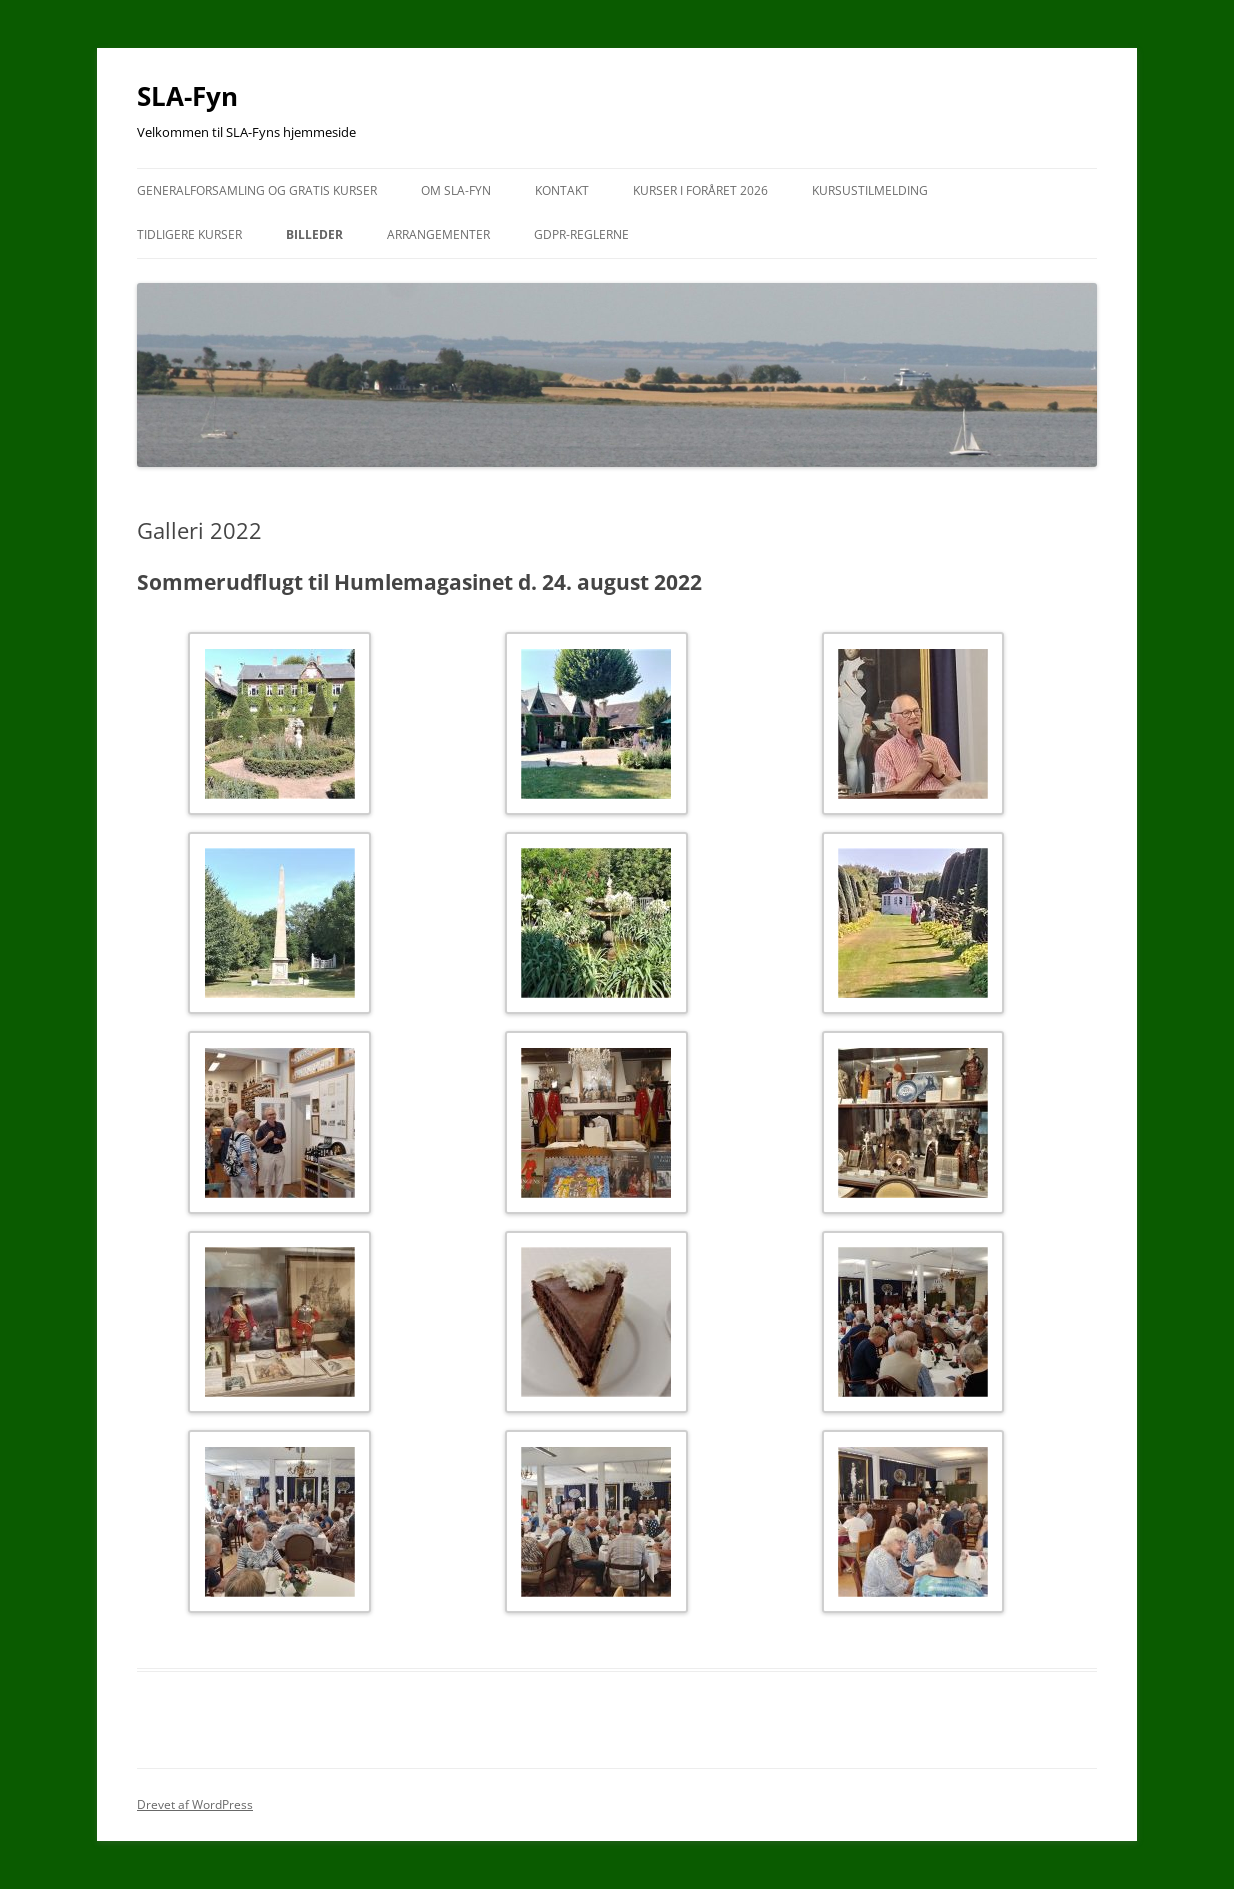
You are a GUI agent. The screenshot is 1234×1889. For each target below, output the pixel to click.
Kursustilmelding (870, 190)
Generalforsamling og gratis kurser (257, 190)
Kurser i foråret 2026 (700, 190)
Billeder (314, 234)
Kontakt (562, 190)
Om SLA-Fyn (456, 190)
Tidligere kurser (189, 234)
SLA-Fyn (187, 96)
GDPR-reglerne (581, 234)
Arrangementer (438, 234)
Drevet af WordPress (195, 1804)
